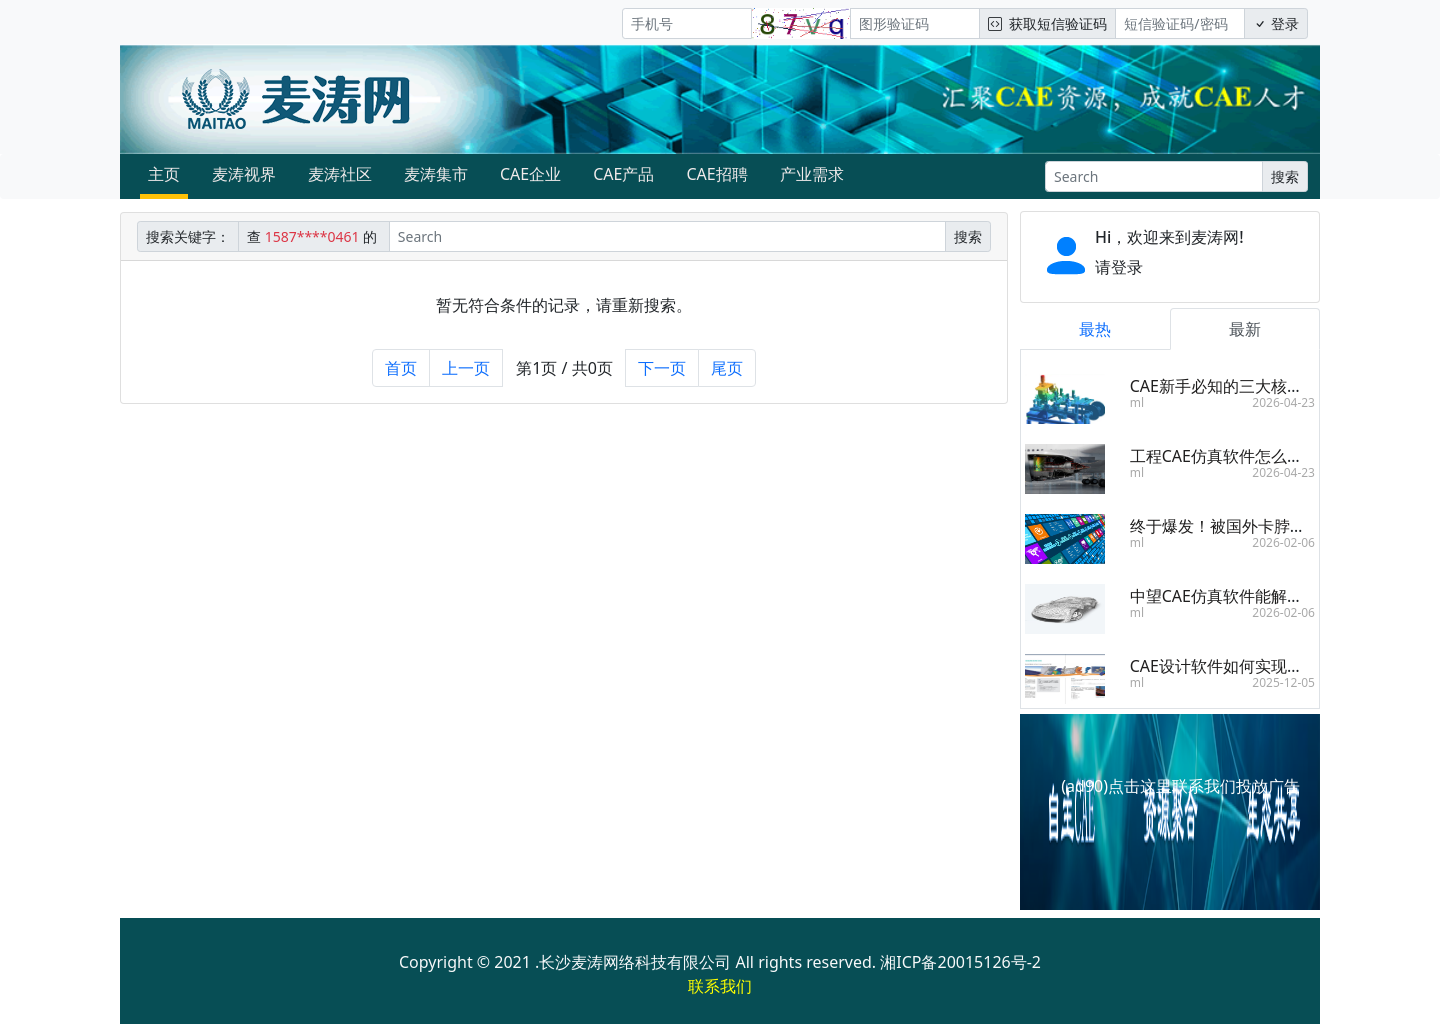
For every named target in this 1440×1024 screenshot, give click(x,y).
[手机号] (687, 23)
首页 (401, 368)
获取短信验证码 (1047, 23)
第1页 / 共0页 (564, 368)
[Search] (1154, 176)
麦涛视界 (244, 174)
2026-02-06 (1283, 542)
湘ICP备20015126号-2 (960, 962)
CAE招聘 (716, 174)
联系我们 (720, 986)
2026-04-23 (1283, 402)
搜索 (1285, 176)
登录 (1276, 23)
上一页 (466, 368)
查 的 (314, 236)
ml (1137, 402)
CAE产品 (623, 174)
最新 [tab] (1245, 329)
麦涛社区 (340, 174)
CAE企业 (530, 174)
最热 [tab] (1095, 329)
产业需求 (812, 174)
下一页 (662, 368)
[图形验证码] (915, 23)
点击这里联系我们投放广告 (1204, 786)
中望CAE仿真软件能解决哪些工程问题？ (1272, 596)
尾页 (727, 368)
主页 (164, 174)
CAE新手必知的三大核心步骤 (1232, 386)
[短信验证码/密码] (1180, 23)
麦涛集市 (436, 174)
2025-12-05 (1283, 682)
